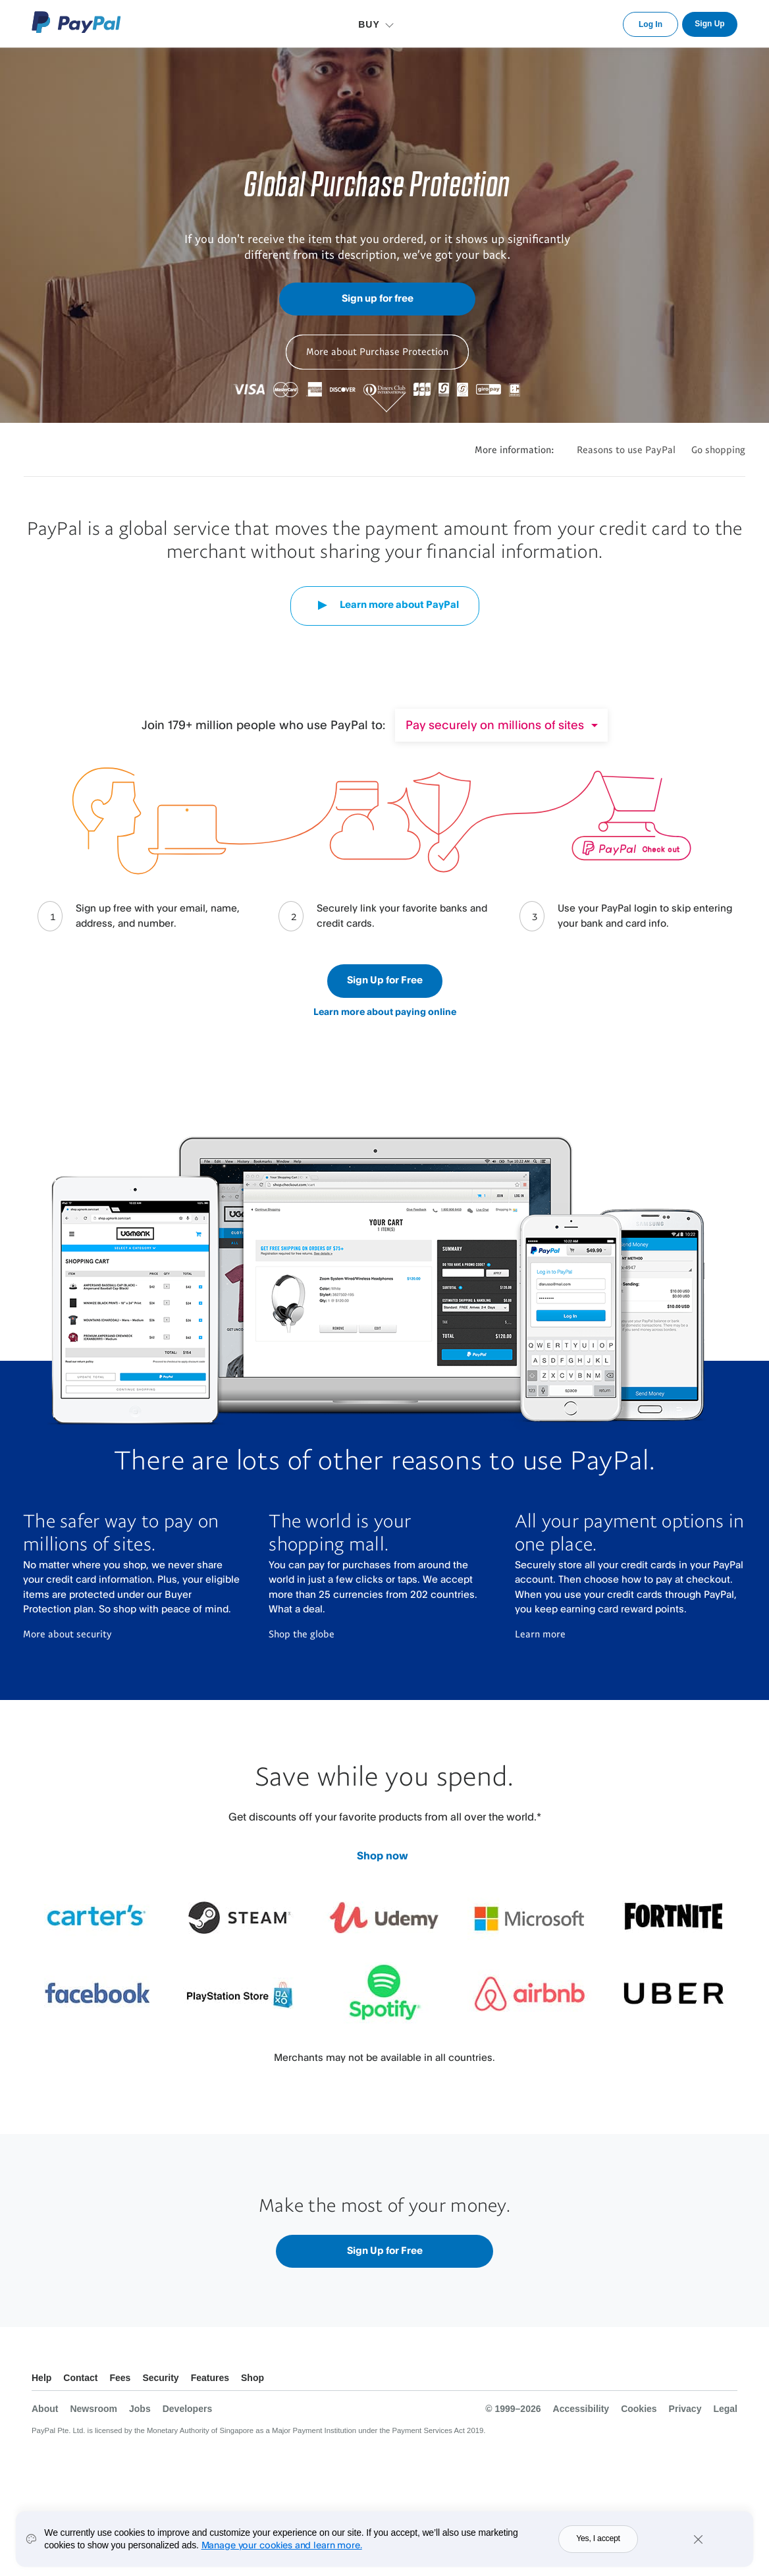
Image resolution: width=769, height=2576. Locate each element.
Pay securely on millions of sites (495, 724)
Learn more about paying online (384, 1011)
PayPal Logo (76, 22)
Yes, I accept (598, 2538)
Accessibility (581, 2408)
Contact (80, 2377)
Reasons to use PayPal (626, 449)
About (45, 2408)
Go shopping (718, 449)
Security (160, 2377)
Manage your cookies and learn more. (281, 2544)
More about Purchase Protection (377, 351)
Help (41, 2377)
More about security (67, 1633)
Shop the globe (301, 1633)
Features (210, 2377)
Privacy (685, 2408)
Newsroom (93, 2408)
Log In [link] (650, 24)
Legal (725, 2408)
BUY (369, 24)
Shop (252, 2377)
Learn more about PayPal (385, 605)
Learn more (540, 1633)
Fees (119, 2377)
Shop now (382, 1855)
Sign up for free (377, 298)
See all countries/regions (726, 2379)
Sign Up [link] (709, 23)
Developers (187, 2408)
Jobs (140, 2408)
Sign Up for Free (385, 979)
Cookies (638, 2408)
